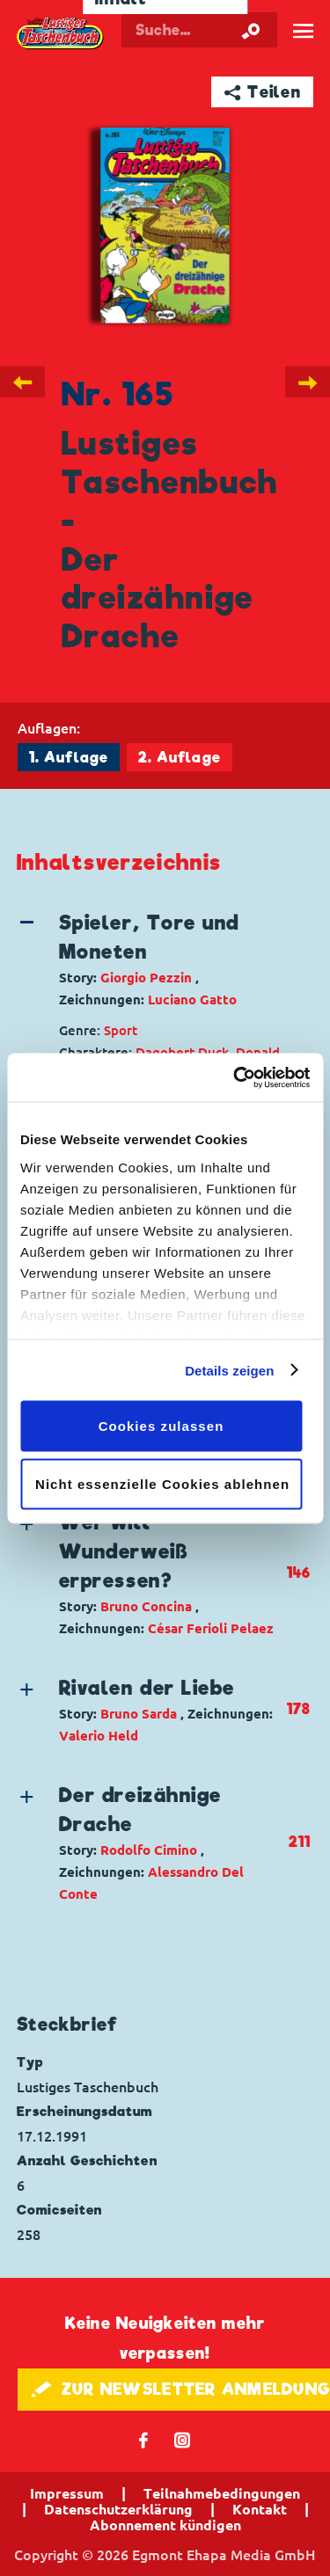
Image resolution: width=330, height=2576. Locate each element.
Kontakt (259, 2509)
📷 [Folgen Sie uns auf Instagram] (182, 2439)
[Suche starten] (250, 29)
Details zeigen (229, 1369)
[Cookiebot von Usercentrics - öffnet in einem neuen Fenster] (235, 1077)
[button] (151, 959)
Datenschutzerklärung (118, 2509)
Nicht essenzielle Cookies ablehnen (162, 1483)
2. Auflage (179, 757)
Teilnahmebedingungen (221, 2493)
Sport (120, 1030)
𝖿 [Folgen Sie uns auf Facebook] (144, 2439)
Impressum (67, 2493)
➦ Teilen (262, 92)
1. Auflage (68, 757)
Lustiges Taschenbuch (61, 33)
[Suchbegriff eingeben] (199, 29)
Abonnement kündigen (165, 2525)
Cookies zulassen (161, 1426)
